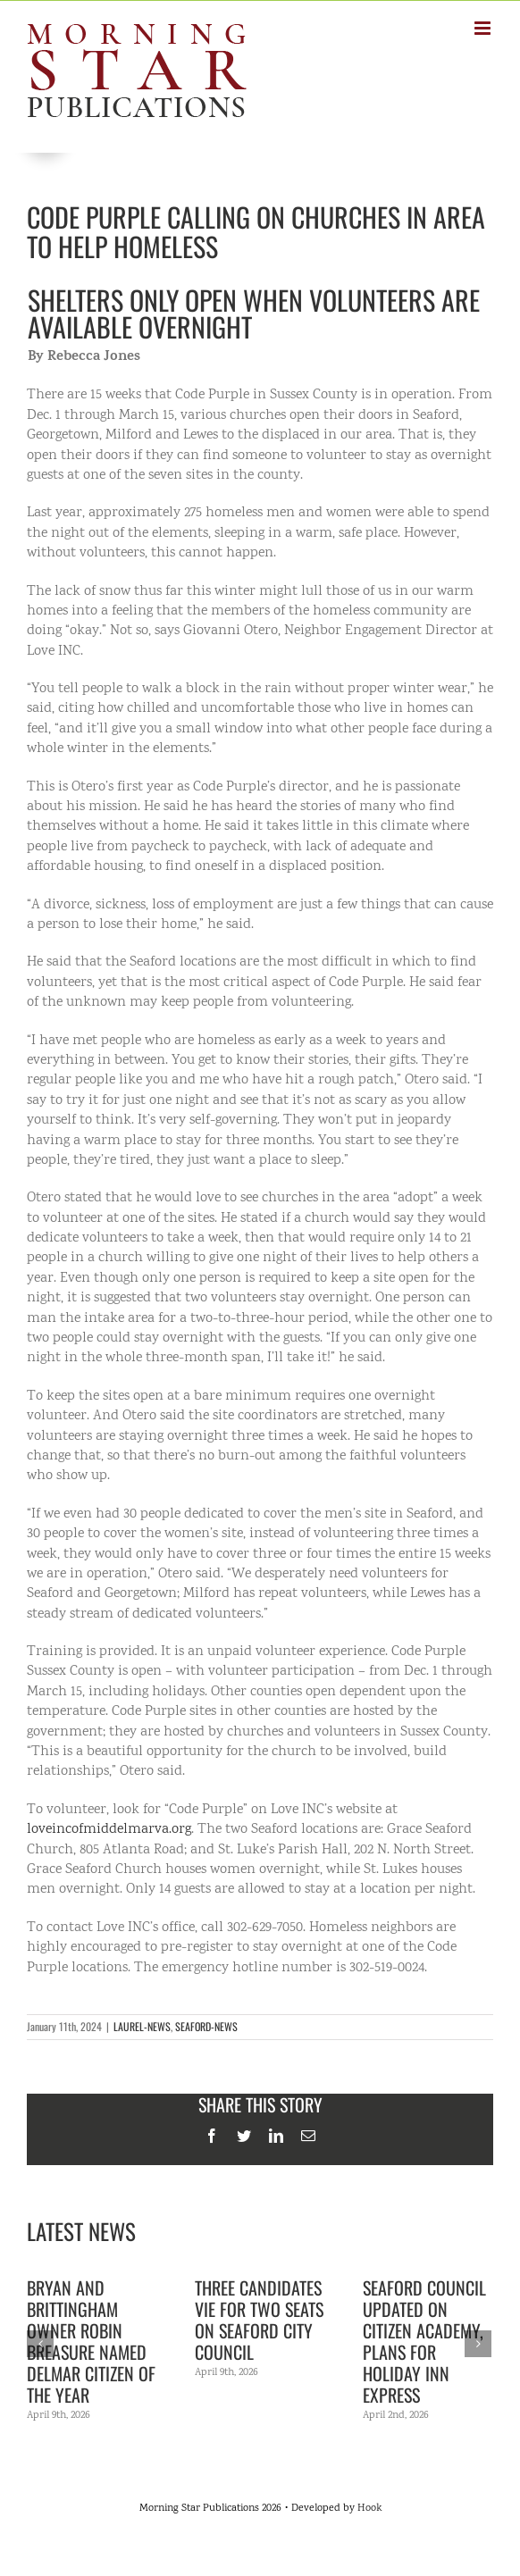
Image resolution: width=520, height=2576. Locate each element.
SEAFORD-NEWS (206, 2026)
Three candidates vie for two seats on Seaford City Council (259, 2319)
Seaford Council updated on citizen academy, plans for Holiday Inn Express (424, 2341)
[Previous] (40, 2343)
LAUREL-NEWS (142, 2026)
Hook (369, 2508)
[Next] (478, 2343)
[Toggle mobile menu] (483, 28)
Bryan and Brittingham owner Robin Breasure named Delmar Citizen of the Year (91, 2341)
